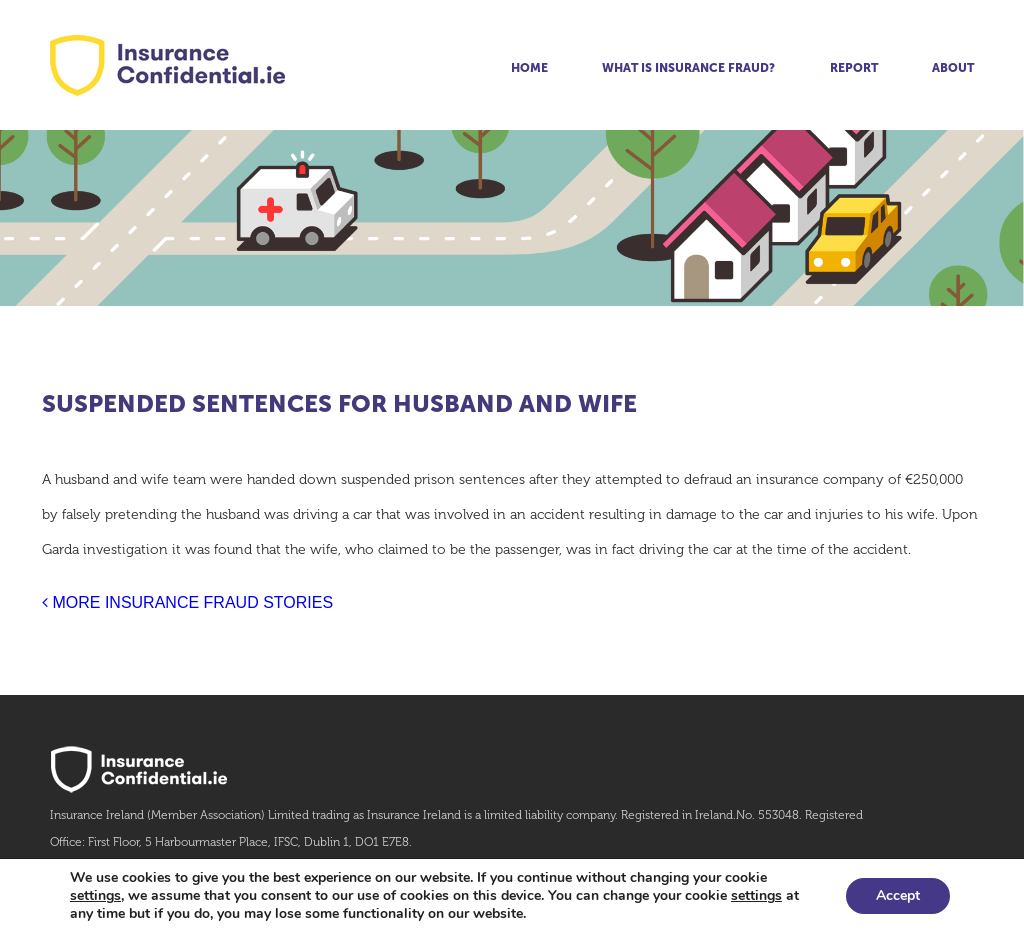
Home (529, 68)
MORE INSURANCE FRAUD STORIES (187, 602)
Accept (898, 895)
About (953, 68)
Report (854, 68)
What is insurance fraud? (688, 68)
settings (95, 896)
